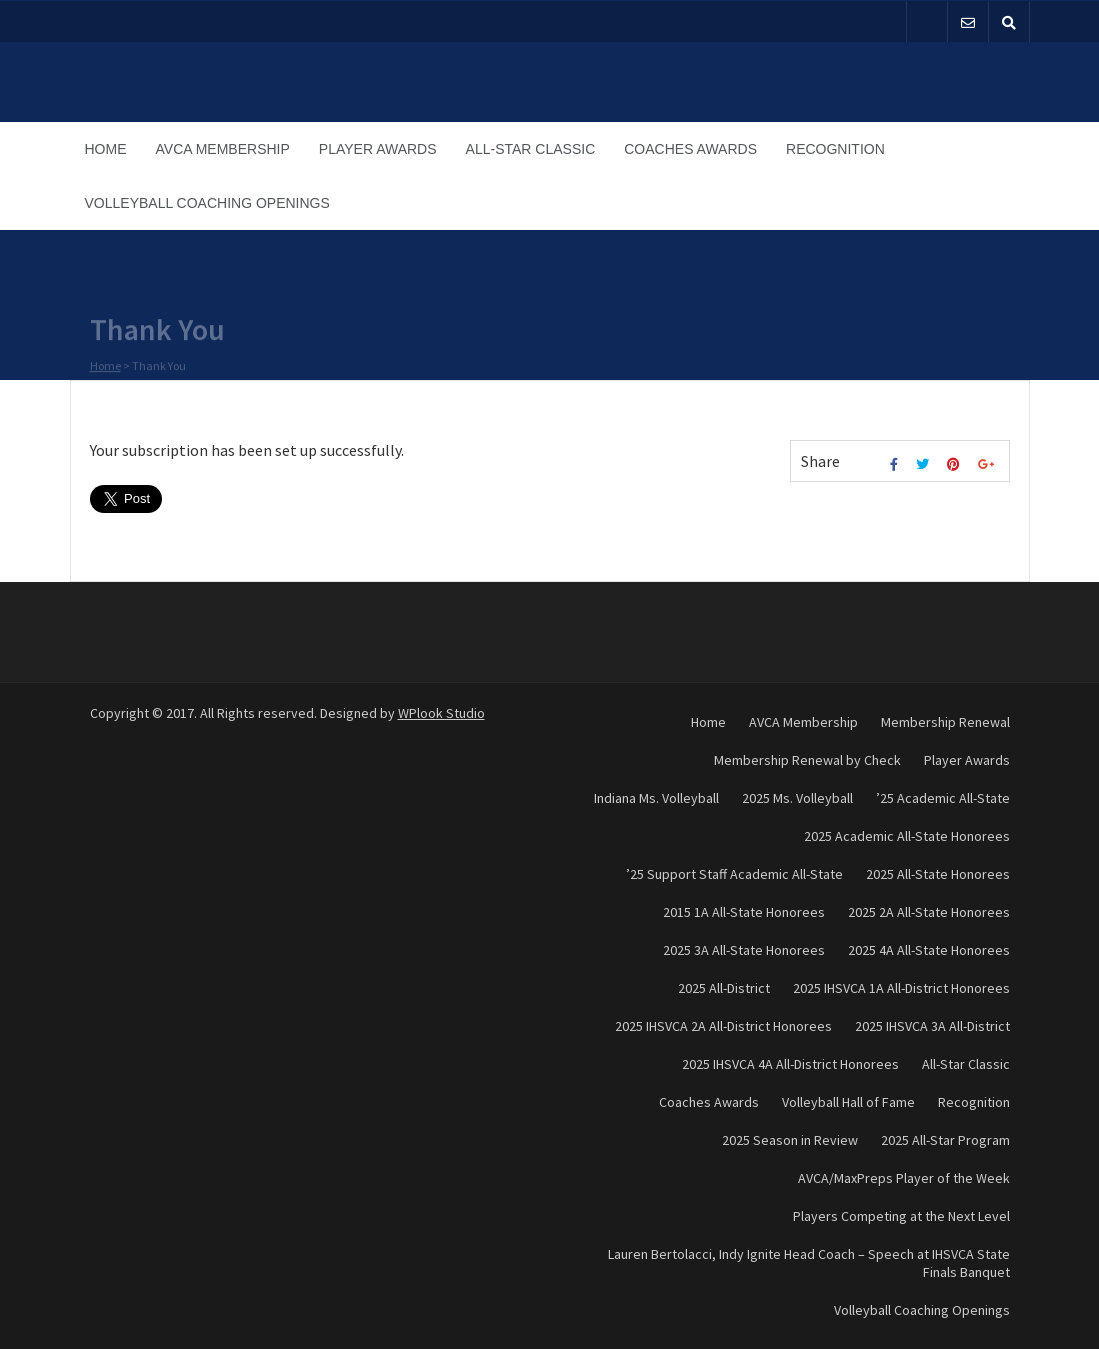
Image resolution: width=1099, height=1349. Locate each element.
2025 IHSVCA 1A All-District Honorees (901, 988)
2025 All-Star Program (945, 1140)
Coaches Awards (690, 149)
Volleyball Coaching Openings (207, 203)
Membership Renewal (945, 722)
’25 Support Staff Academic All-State (734, 874)
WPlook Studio (441, 713)
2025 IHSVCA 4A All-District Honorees (790, 1064)
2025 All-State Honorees (938, 874)
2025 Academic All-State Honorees (907, 836)
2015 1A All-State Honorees (744, 912)
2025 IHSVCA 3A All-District (932, 1026)
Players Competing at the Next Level (901, 1216)
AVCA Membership (223, 149)
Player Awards (378, 149)
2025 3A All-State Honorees (744, 950)
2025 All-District (724, 988)
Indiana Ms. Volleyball (656, 798)
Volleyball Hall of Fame (848, 1102)
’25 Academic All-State (943, 798)
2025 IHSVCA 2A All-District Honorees (723, 1026)
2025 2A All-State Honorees (929, 912)
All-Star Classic (531, 149)
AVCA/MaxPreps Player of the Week (904, 1178)
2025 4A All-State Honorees (929, 950)
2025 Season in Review (790, 1140)
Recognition (835, 149)
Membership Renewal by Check (807, 760)
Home (106, 149)
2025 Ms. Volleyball (797, 798)
